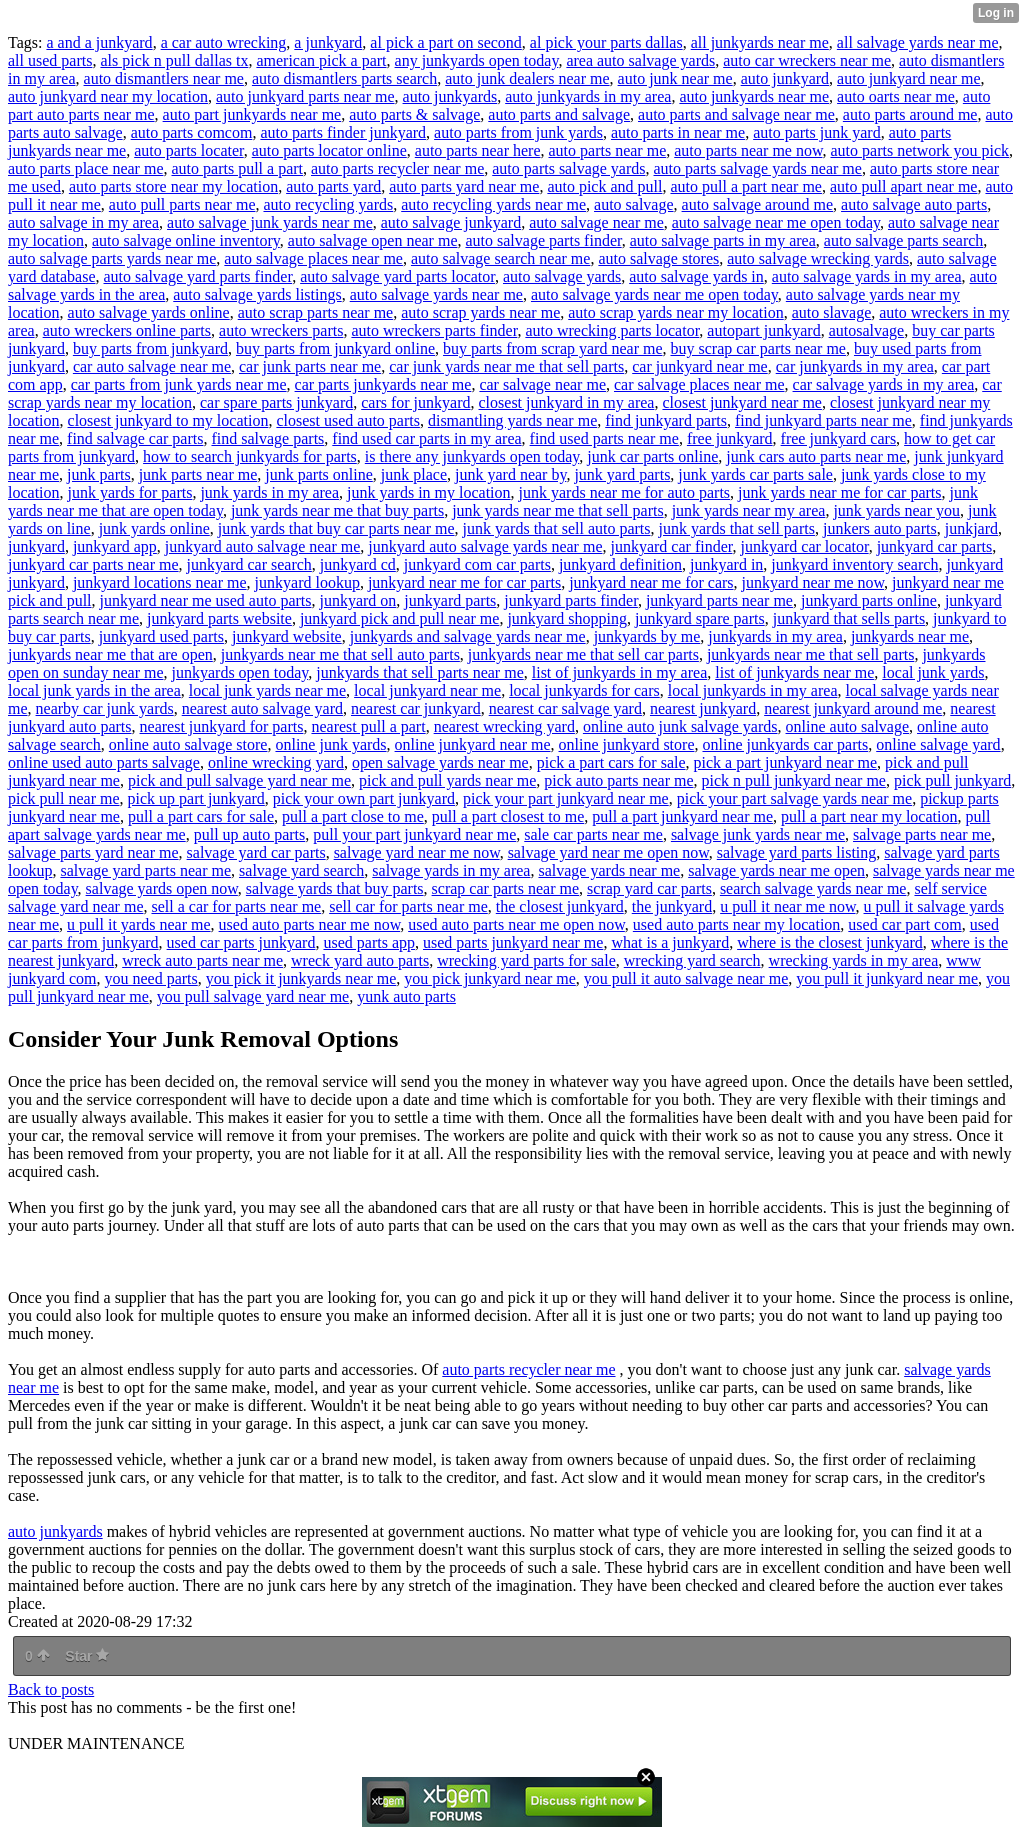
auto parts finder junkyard (343, 132)
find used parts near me (604, 438)
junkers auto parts (880, 528)
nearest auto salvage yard (262, 708)
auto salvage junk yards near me (270, 222)
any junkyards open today (477, 60)
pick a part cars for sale (611, 762)
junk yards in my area (269, 492)
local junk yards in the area (94, 690)
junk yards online (154, 528)
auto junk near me (675, 78)
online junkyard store (627, 744)
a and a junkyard (99, 42)
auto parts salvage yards (568, 168)
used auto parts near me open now (516, 924)
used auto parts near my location (737, 924)
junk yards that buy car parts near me (336, 528)
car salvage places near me (699, 384)
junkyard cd (358, 564)
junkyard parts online (869, 600)
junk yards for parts (130, 492)
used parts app (369, 942)
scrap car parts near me (505, 888)
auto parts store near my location (173, 186)
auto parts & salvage (414, 114)
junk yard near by (510, 474)
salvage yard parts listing (797, 852)
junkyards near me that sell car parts (583, 654)
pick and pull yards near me (447, 780)
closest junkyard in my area (567, 402)
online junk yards (330, 744)
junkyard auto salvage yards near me (485, 546)
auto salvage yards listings (257, 294)
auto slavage (832, 312)
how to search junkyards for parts (250, 456)
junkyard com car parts (477, 564)
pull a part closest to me (508, 816)
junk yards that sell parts (737, 528)
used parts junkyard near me (513, 942)
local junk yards (933, 672)
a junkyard (328, 42)
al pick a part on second (446, 42)
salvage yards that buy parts (335, 888)
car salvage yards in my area (884, 384)
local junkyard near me (427, 690)
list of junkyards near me (794, 672)
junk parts (99, 474)
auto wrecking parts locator (612, 330)
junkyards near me (910, 636)
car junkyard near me (699, 366)
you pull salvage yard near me (253, 996)
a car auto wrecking (224, 42)
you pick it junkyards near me (301, 978)
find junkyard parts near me (823, 420)
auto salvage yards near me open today (654, 294)
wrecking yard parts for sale (526, 960)
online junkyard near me (473, 744)
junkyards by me (647, 636)
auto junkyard (785, 78)
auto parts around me (910, 114)
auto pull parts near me (182, 204)
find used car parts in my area (426, 438)
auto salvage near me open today (776, 222)
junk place (414, 474)
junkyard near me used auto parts (206, 600)
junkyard (36, 546)
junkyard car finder (671, 546)
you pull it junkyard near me (887, 978)
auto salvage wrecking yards (818, 258)
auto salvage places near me (313, 258)
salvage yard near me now (417, 852)
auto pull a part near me (746, 186)
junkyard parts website (219, 618)
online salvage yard (938, 744)
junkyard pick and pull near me (400, 618)
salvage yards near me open (776, 870)
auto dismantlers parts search (344, 78)
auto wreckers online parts (127, 330)
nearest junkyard (703, 708)
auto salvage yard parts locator (397, 276)
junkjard (971, 528)
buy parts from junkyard (150, 348)
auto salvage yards (562, 276)
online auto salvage (848, 726)
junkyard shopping (567, 618)
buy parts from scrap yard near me (552, 348)
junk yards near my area (749, 510)
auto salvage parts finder (543, 240)
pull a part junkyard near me (682, 816)
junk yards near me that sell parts (558, 510)
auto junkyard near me (909, 78)
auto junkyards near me (754, 96)
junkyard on (357, 600)
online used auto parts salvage (104, 762)
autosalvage (867, 330)
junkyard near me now (813, 582)
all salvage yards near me (918, 42)
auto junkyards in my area (588, 96)
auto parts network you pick (919, 150)
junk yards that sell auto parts (557, 528)
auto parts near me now (748, 150)
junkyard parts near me (719, 600)
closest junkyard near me (742, 402)
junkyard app (115, 546)
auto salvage (634, 204)
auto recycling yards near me (493, 204)
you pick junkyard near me (490, 978)
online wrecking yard (276, 762)
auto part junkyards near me (252, 114)
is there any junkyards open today (472, 456)
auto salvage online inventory (186, 240)
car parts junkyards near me (383, 384)
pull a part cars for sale (201, 816)
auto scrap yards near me (480, 312)
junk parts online (319, 474)
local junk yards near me (267, 690)
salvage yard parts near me (145, 870)
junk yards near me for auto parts (624, 492)
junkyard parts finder (571, 600)
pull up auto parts (250, 834)
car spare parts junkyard (276, 402)
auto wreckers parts (281, 330)
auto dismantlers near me (164, 78)
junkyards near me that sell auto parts (340, 654)
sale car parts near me (593, 834)
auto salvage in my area (83, 222)
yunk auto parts (406, 996)
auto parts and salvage (559, 114)
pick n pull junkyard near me (794, 780)
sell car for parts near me (408, 906)
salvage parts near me (922, 834)
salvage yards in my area (451, 870)
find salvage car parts (135, 438)
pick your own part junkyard (364, 798)
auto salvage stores (658, 258)
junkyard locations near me (160, 582)
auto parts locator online (329, 150)
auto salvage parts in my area (723, 240)
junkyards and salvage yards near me (468, 636)
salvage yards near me (609, 870)
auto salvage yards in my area (867, 276)
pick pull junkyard (952, 780)
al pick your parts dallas (606, 42)
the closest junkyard (560, 906)
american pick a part (321, 60)
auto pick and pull (604, 186)
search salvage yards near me (813, 888)
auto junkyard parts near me (305, 96)
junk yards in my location (429, 492)
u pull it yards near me (139, 924)
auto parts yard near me (464, 186)
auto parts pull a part (237, 168)
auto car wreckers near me (807, 60)
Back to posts (51, 1689)
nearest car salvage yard (565, 708)
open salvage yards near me (440, 762)
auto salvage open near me (373, 240)
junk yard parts (622, 474)
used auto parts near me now (310, 924)
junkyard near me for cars (651, 582)
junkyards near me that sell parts (811, 654)
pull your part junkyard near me (414, 834)
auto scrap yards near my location (675, 312)
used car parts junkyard (241, 942)
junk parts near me (198, 474)
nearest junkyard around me (853, 708)
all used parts (50, 60)
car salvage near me (542, 384)
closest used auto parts (348, 420)
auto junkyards (450, 96)
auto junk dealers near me (527, 78)
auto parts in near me (678, 132)
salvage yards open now (162, 888)
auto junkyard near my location (108, 96)
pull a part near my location (869, 816)
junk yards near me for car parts (839, 492)
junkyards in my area (775, 636)
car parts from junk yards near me (179, 384)
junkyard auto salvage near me (262, 546)
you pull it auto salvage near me (686, 978)
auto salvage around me (758, 204)
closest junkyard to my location (168, 420)
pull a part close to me (353, 816)
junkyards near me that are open (110, 654)
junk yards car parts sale (755, 474)
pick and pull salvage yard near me (239, 780)
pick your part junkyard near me (566, 798)
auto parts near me (608, 150)
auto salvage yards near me (436, 294)
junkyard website (287, 636)
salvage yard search (301, 870)
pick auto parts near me (618, 780)
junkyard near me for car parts (464, 582)
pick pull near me (64, 798)
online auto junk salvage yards (680, 726)
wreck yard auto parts (360, 960)
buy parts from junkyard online (335, 348)
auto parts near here (478, 150)
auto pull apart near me (904, 186)
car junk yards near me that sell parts (506, 366)
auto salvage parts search (903, 240)
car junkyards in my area (855, 366)
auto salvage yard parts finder (198, 276)
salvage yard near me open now (608, 852)
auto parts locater (189, 150)
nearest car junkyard (416, 708)
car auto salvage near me (152, 366)
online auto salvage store (188, 744)
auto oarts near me (896, 96)
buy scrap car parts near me (758, 348)
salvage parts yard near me (93, 852)
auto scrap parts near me (315, 312)
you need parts (150, 978)
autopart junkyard (763, 330)
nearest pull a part (368, 726)
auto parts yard (333, 186)
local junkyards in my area (753, 690)
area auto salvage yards (640, 60)
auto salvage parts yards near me (112, 258)
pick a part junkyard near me (785, 762)
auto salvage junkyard (451, 222)
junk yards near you (896, 510)
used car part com (904, 924)
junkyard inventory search (854, 564)
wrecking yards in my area (854, 960)
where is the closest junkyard (830, 942)
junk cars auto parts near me (816, 456)
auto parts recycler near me (397, 168)
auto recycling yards (328, 204)
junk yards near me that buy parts (337, 510)
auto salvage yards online (149, 312)
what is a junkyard (670, 942)
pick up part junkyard (196, 798)
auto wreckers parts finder (434, 330)
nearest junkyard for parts (222, 726)
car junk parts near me (310, 366)
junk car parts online (652, 456)
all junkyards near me (760, 42)
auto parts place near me (85, 168)
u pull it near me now (787, 906)
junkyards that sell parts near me (420, 672)
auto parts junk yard (817, 132)
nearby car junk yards (105, 708)
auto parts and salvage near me (736, 114)
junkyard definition (620, 564)
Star (87, 1656)
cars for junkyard (415, 402)
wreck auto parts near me (202, 960)
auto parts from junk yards (518, 132)
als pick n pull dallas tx (174, 60)
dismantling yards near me (512, 420)
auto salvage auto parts (914, 204)
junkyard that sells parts (849, 618)
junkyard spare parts (700, 618)
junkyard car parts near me (93, 564)
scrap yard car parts (649, 888)
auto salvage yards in (696, 276)
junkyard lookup (307, 582)
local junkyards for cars (584, 690)
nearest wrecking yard (504, 726)
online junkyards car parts (785, 744)
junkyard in (726, 564)
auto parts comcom (192, 132)
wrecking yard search (692, 960)
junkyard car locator (804, 546)
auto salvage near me (596, 222)
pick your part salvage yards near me (794, 798)
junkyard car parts (935, 546)
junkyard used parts (161, 636)
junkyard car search (249, 564)
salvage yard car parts (256, 852)
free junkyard (730, 438)
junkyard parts (450, 600)
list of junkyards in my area (620, 672)
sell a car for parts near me (236, 906)
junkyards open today (240, 672)
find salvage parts (267, 438)
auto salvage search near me (500, 258)
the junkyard (672, 906)
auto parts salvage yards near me (758, 168)
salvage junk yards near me (758, 834)
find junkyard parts (666, 420)
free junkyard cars (839, 438)
